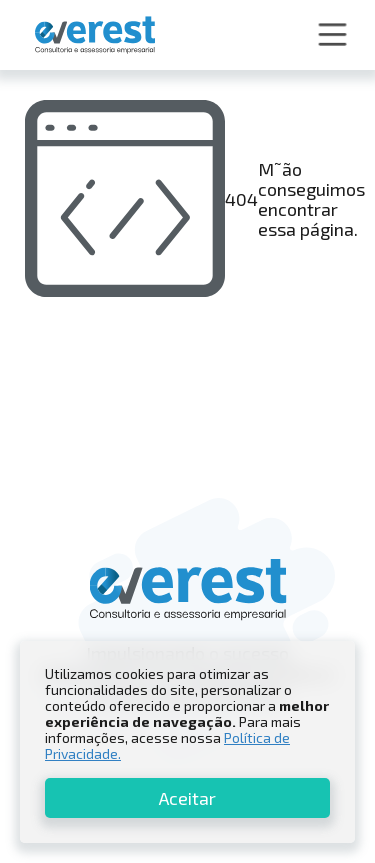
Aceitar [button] (187, 798)
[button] (332, 35)
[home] (90, 35)
